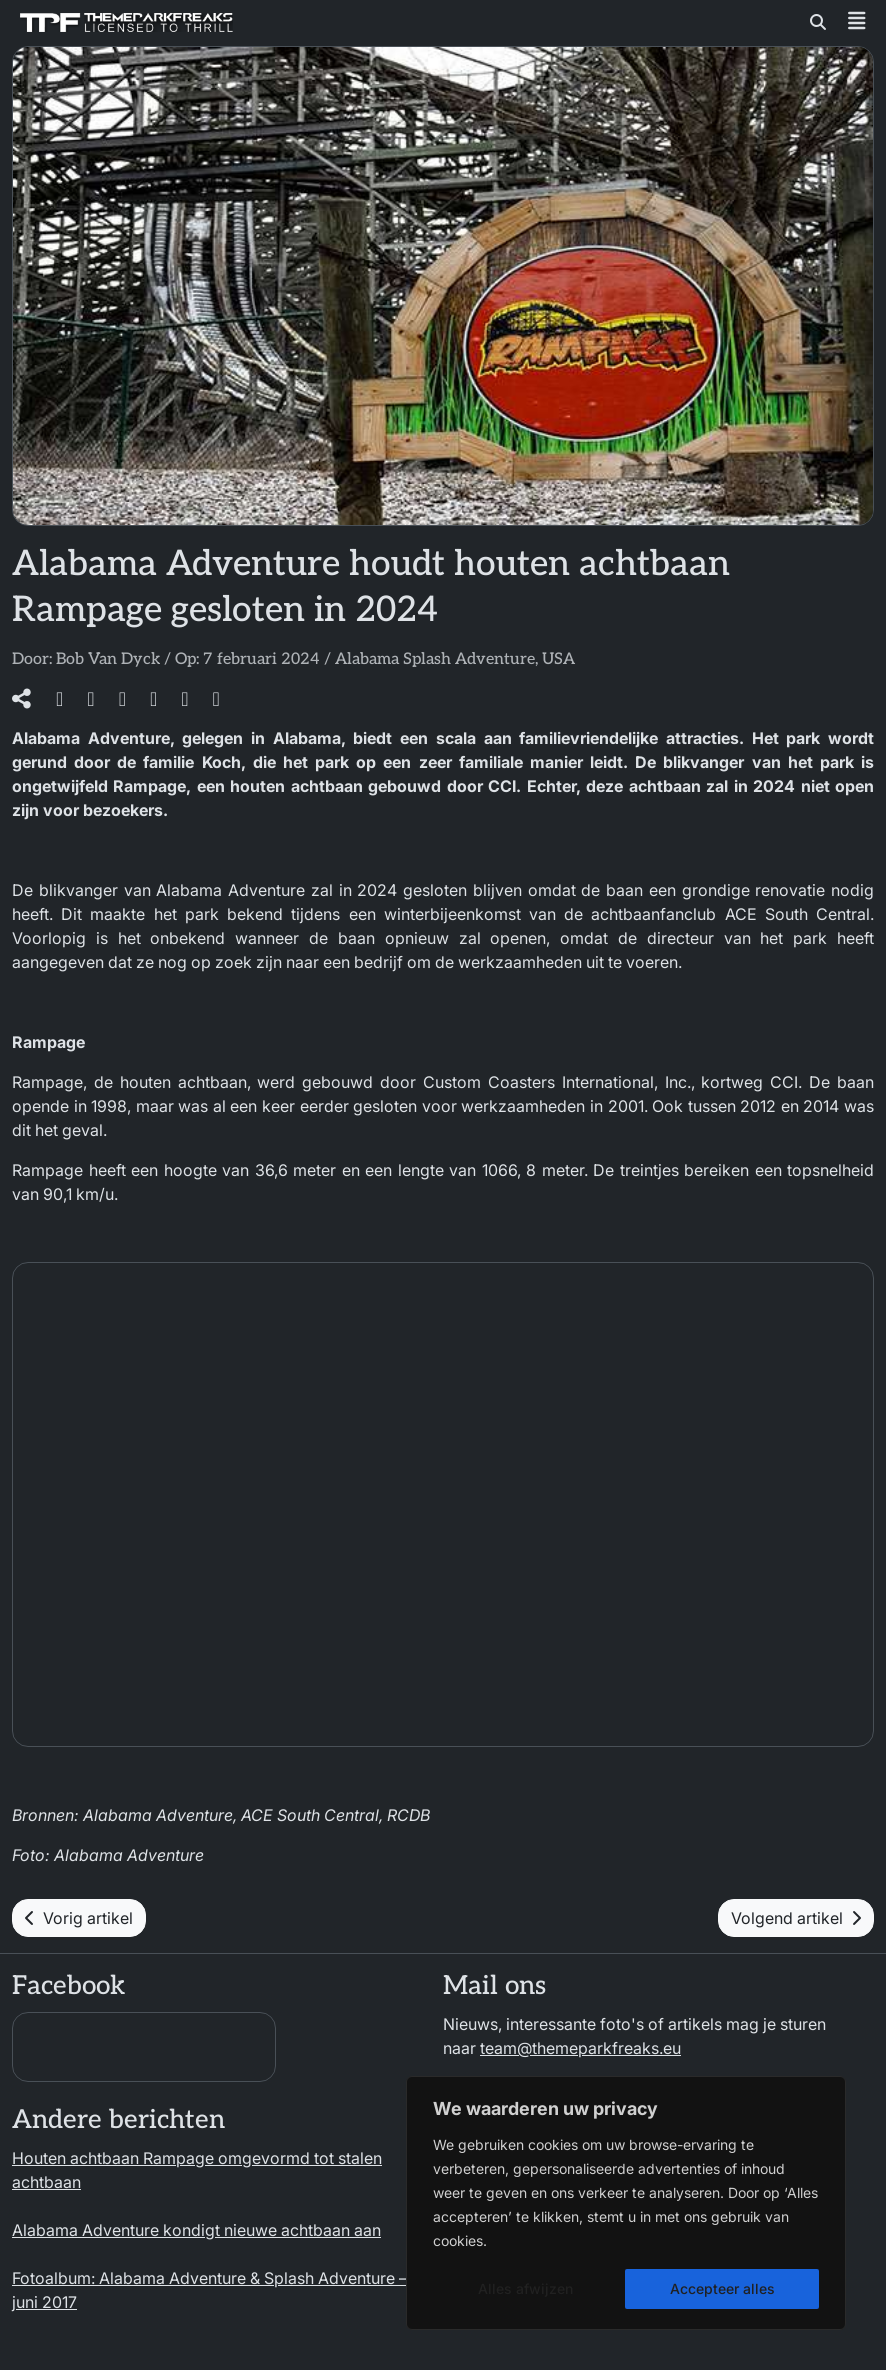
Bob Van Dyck (108, 659)
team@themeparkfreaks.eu (580, 2048)
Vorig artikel (79, 1918)
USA (558, 659)
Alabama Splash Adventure (435, 659)
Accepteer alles (722, 2288)
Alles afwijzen (525, 2288)
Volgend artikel (796, 1918)
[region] (626, 2203)
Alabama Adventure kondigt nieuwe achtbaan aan (196, 2230)
